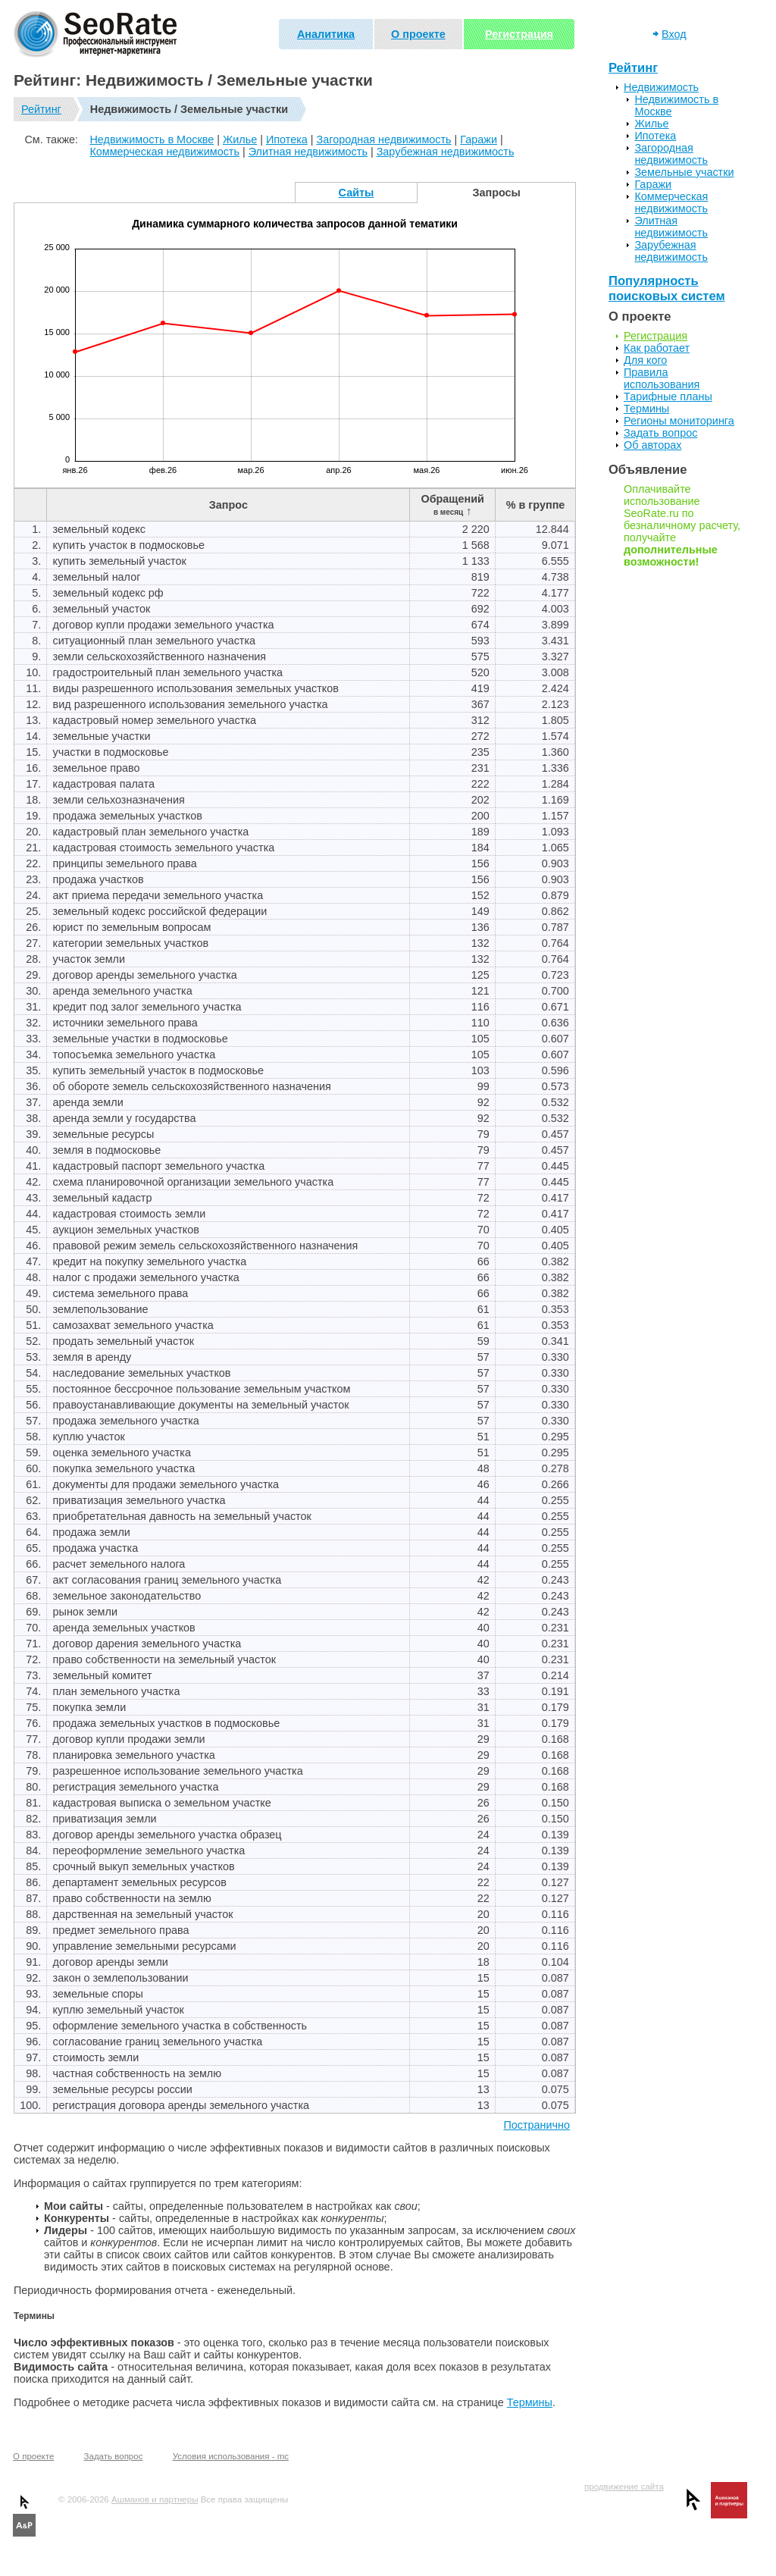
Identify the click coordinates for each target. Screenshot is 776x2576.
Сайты (356, 192)
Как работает (657, 348)
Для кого (645, 360)
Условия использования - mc (231, 2456)
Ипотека (287, 139)
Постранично (536, 2125)
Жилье (240, 139)
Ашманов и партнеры (154, 2499)
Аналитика (326, 34)
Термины (529, 2402)
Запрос (228, 505)
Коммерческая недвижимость (164, 152)
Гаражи (478, 139)
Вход (674, 34)
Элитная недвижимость (308, 152)
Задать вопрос (660, 433)
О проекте (418, 34)
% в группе (535, 505)
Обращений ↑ (452, 505)
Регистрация (519, 34)
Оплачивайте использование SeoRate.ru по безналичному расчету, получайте (682, 525)
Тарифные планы (668, 396)
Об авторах (652, 445)
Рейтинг (41, 109)
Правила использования (661, 378)
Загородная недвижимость (384, 139)
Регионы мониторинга (679, 421)
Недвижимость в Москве (151, 139)
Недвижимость (661, 87)
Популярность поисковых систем (667, 288)
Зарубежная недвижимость (446, 152)
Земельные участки (684, 172)
